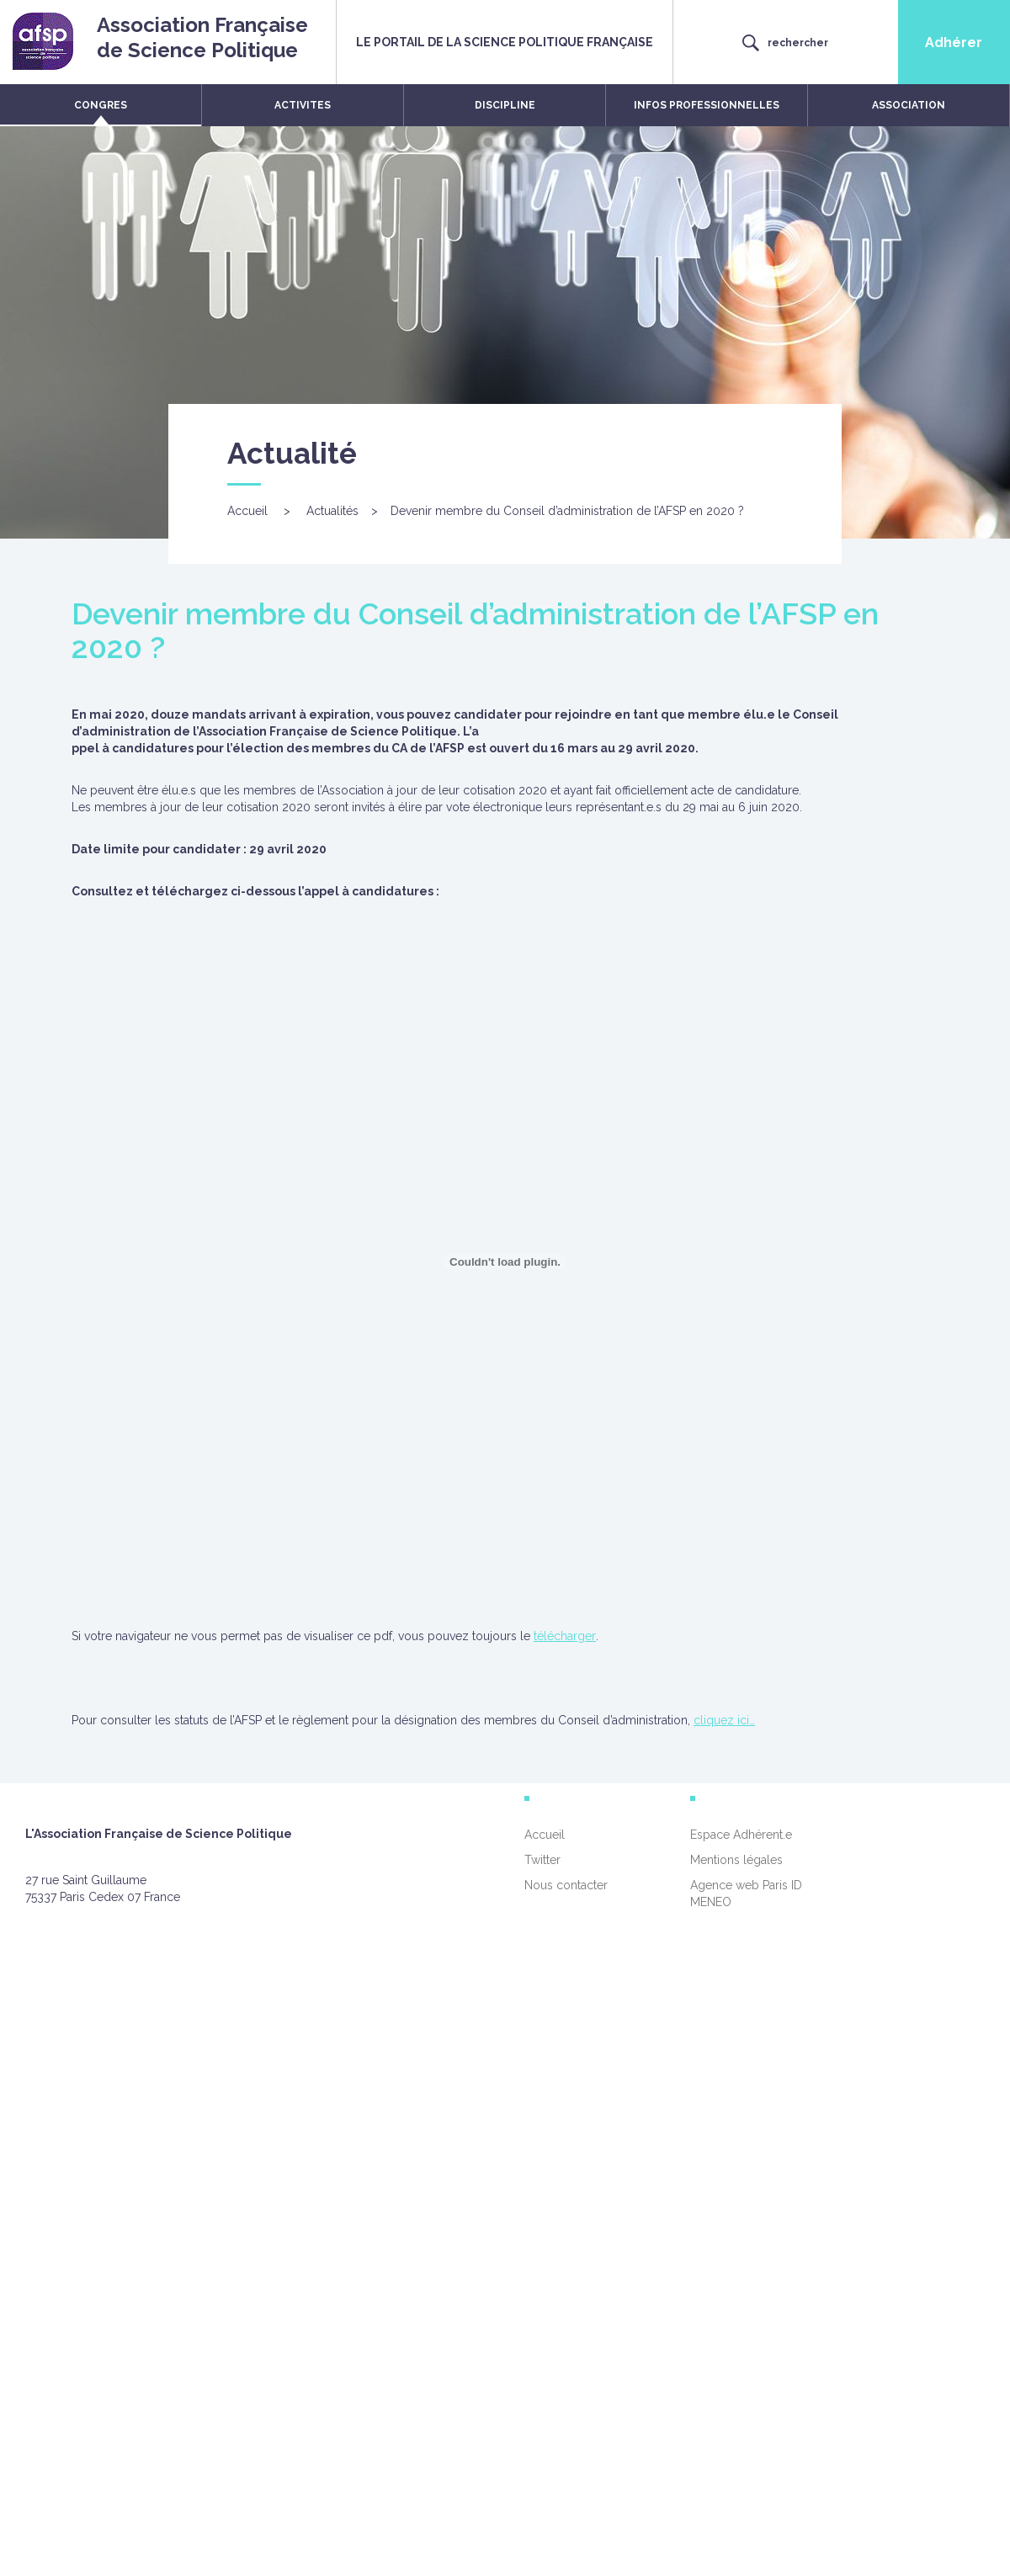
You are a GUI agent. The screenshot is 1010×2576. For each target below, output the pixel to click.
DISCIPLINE (505, 105)
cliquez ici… (724, 1720)
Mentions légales (736, 1860)
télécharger (565, 1636)
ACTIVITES (302, 105)
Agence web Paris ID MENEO (746, 1893)
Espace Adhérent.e (741, 1834)
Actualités (332, 511)
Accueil (247, 511)
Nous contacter (566, 1885)
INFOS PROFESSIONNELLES (706, 105)
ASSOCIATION (908, 105)
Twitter (542, 1860)
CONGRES (100, 105)
